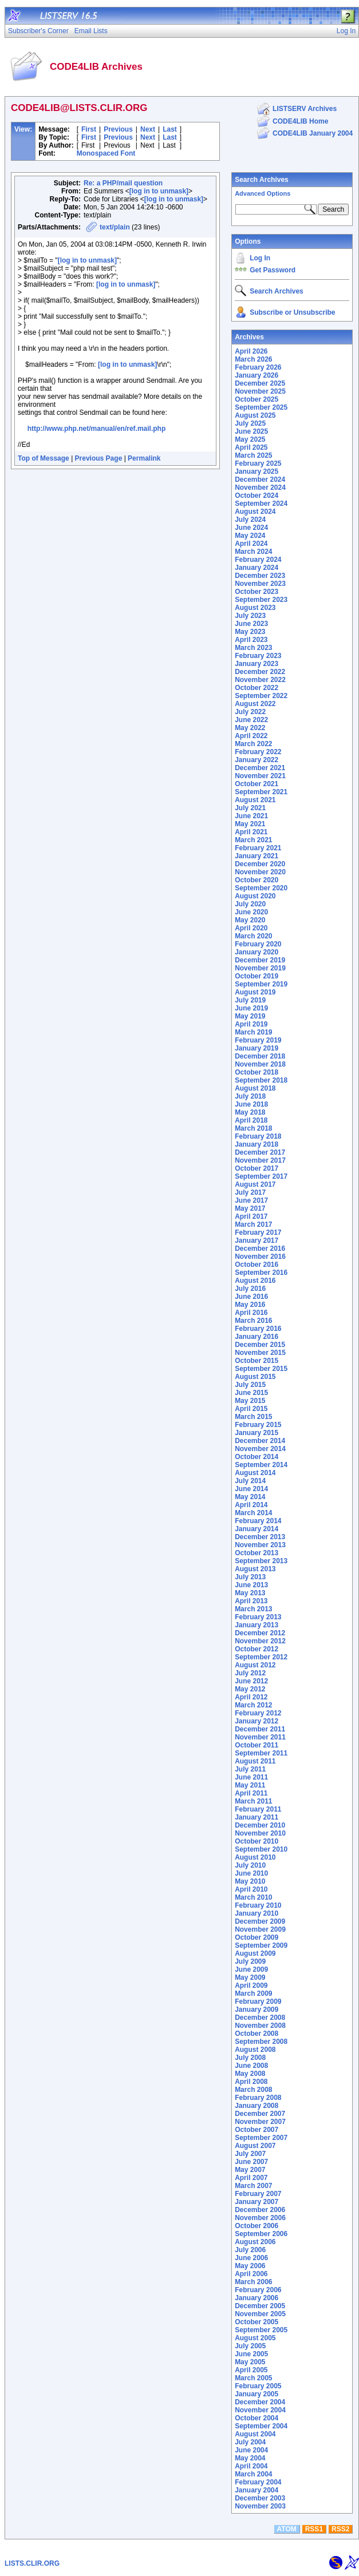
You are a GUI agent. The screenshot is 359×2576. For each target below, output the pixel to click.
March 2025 (253, 455)
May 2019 (250, 1016)
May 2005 (250, 2362)
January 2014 (256, 1529)
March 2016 (253, 1321)
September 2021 (261, 792)
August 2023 (255, 608)
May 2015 (250, 1401)
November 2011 (260, 1737)
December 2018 (260, 1056)
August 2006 (255, 2242)
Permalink (144, 458)
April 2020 (251, 928)
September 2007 (261, 2138)
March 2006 (253, 2282)
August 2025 (255, 415)
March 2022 (253, 744)
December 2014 (260, 1441)
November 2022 (260, 680)
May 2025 (250, 439)
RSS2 (340, 2529)
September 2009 (261, 1945)
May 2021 (250, 824)
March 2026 (253, 359)
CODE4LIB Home (300, 121)
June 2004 (251, 2450)
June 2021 (251, 816)
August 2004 (255, 2434)
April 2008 (251, 2082)
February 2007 (258, 2194)
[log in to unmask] (158, 191)
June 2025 (251, 431)
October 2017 (256, 1168)
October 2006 (256, 2226)
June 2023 (251, 624)
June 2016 (251, 1297)
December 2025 (260, 383)
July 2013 (250, 1577)
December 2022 (260, 672)
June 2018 (251, 1104)
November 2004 (260, 2410)
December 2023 (260, 576)
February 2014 (258, 1521)
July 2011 (250, 1769)
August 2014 (255, 1473)
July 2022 (250, 712)
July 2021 (250, 808)
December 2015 (260, 1345)
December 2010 (260, 1825)
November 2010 (260, 1833)
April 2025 (251, 447)
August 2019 (255, 992)
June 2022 (251, 720)
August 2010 (255, 1857)
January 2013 (256, 1625)
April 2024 (251, 544)
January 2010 (256, 1913)
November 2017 (260, 1160)
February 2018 (258, 1136)
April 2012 (251, 1697)
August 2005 (255, 2338)
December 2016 (260, 1249)
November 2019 (260, 968)
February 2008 (258, 2098)
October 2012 (256, 1649)
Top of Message (43, 458)
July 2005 (250, 2346)
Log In (260, 258)
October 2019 (256, 976)
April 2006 (251, 2274)
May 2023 (250, 632)
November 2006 (260, 2218)
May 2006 (250, 2266)
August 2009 (255, 1953)
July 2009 (250, 1961)
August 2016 (255, 1281)
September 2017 (261, 1176)
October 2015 (256, 1361)
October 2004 (256, 2418)
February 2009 (258, 2002)
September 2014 (261, 1465)
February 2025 (258, 463)
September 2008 (261, 2042)
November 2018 (260, 1064)
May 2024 (250, 536)
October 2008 (256, 2034)
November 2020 (260, 872)
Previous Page (99, 458)
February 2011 (258, 1809)
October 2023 (256, 592)
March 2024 (253, 552)
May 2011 (250, 1785)
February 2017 (258, 1232)
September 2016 (261, 1273)
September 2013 (261, 1561)
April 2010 (251, 1889)
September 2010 (261, 1849)
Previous (118, 129)
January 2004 (256, 2490)
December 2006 (260, 2210)
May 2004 (250, 2458)
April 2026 (251, 351)
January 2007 (256, 2202)
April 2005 (251, 2370)
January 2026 (256, 375)
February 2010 (258, 1905)
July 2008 (250, 2058)
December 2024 (260, 479)
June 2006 (251, 2258)
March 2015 (253, 1417)
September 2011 (261, 1753)
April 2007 (251, 2178)
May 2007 (250, 2170)
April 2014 (251, 1505)
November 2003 (260, 2506)
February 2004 (258, 2482)
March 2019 (253, 1032)
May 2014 (250, 1497)
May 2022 (250, 728)
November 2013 (260, 1545)
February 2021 (258, 848)
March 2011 (253, 1801)
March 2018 (253, 1128)
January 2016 (256, 1337)
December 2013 (260, 1537)
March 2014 (253, 1513)
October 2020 (256, 880)
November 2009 (260, 1929)
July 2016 (250, 1289)
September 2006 (261, 2234)
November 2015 (260, 1353)
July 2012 (250, 1673)
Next (147, 129)
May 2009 (250, 1977)
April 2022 (251, 736)
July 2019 (250, 1000)
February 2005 (258, 2386)
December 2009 (260, 1921)
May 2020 (250, 920)
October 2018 (256, 1072)
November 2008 (260, 2026)
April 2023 (251, 640)
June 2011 (251, 1777)
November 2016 (260, 1257)
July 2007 (250, 2154)
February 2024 (258, 560)
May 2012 (250, 1689)
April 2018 (251, 1120)
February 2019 (258, 1040)
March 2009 (253, 1994)
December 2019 (260, 960)
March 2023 (253, 648)
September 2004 (261, 2426)
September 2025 (261, 407)
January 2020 (256, 952)
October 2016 (256, 1265)
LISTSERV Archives (305, 109)
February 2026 (258, 367)
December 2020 (260, 864)
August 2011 (255, 1761)
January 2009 (256, 2010)
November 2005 (260, 2314)
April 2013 (251, 1601)
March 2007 (253, 2186)
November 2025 (260, 391)
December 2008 (260, 2018)
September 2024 (261, 504)
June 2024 (251, 528)
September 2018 (261, 1080)
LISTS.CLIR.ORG (32, 2563)
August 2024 (255, 512)
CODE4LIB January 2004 (313, 133)
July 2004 (250, 2442)
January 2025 (256, 471)
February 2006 (258, 2290)
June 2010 (251, 1873)
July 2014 (250, 1481)
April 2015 (251, 1409)
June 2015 (251, 1393)
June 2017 (251, 1200)
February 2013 (258, 1617)
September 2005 (261, 2330)
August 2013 (255, 1569)
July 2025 (250, 423)
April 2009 (251, 1985)
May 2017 (250, 1208)
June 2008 (251, 2066)
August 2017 (255, 1184)
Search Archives (262, 180)
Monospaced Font (106, 153)
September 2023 (261, 600)
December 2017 (260, 1152)
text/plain (115, 227)
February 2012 (258, 1713)
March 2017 (253, 1224)
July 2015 (250, 1385)
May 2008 (250, 2074)
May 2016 (250, 1305)
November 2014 (260, 1449)
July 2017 (250, 1192)
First (88, 129)
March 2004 (253, 2474)
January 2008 (256, 2106)
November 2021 (260, 776)
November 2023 (260, 584)
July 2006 (250, 2250)
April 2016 (251, 1313)
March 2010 (253, 1897)
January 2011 (256, 1817)
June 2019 (251, 1008)
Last (170, 129)
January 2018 (256, 1144)
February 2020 (258, 944)
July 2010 (250, 1865)
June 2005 (251, 2354)
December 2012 (260, 1633)
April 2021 (251, 832)
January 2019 (256, 1048)
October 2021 (256, 784)
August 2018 (255, 1088)
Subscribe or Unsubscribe (292, 312)
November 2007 (260, 2122)
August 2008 (255, 2050)
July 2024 (250, 520)
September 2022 (261, 696)
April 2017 (251, 1216)
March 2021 (253, 840)
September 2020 (261, 888)
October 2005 (256, 2322)
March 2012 (253, 1705)
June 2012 (251, 1681)
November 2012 (260, 1641)
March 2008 (253, 2090)
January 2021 (256, 856)
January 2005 (256, 2394)
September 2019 (261, 984)
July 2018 (250, 1096)
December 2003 (260, 2498)
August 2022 (255, 704)
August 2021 (255, 800)
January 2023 (256, 664)
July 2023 (250, 616)
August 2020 (255, 896)
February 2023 (258, 656)
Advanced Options (262, 193)
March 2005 (253, 2378)
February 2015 (258, 1425)
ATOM (287, 2529)
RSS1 (314, 2529)
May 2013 (250, 1593)
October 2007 (256, 2130)
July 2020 (250, 904)
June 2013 (251, 1585)
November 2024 (260, 488)
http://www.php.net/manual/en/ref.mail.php (96, 429)
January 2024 (256, 568)
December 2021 (260, 768)
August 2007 (255, 2146)
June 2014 (251, 1489)
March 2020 (253, 936)
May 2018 (250, 1112)
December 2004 (260, 2402)
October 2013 (256, 1553)
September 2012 (261, 1657)
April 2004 (251, 2466)
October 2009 (256, 1937)
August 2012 (255, 1665)
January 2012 (256, 1721)
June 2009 (251, 1969)
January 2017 (256, 1241)
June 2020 (251, 912)
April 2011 (251, 1793)
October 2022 (256, 688)
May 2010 (250, 1881)
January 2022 (256, 760)
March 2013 (253, 1609)
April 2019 (251, 1024)
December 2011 (260, 1729)
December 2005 (260, 2306)
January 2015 (256, 1433)
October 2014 (256, 1457)
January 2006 (256, 2298)
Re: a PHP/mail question (123, 183)
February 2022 (258, 752)
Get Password (272, 270)
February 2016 (258, 1329)
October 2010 (256, 1841)
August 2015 (255, 1377)
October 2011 (256, 1745)
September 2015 (261, 1369)
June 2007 (251, 2162)
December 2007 (260, 2114)
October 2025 (256, 399)
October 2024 (256, 496)
